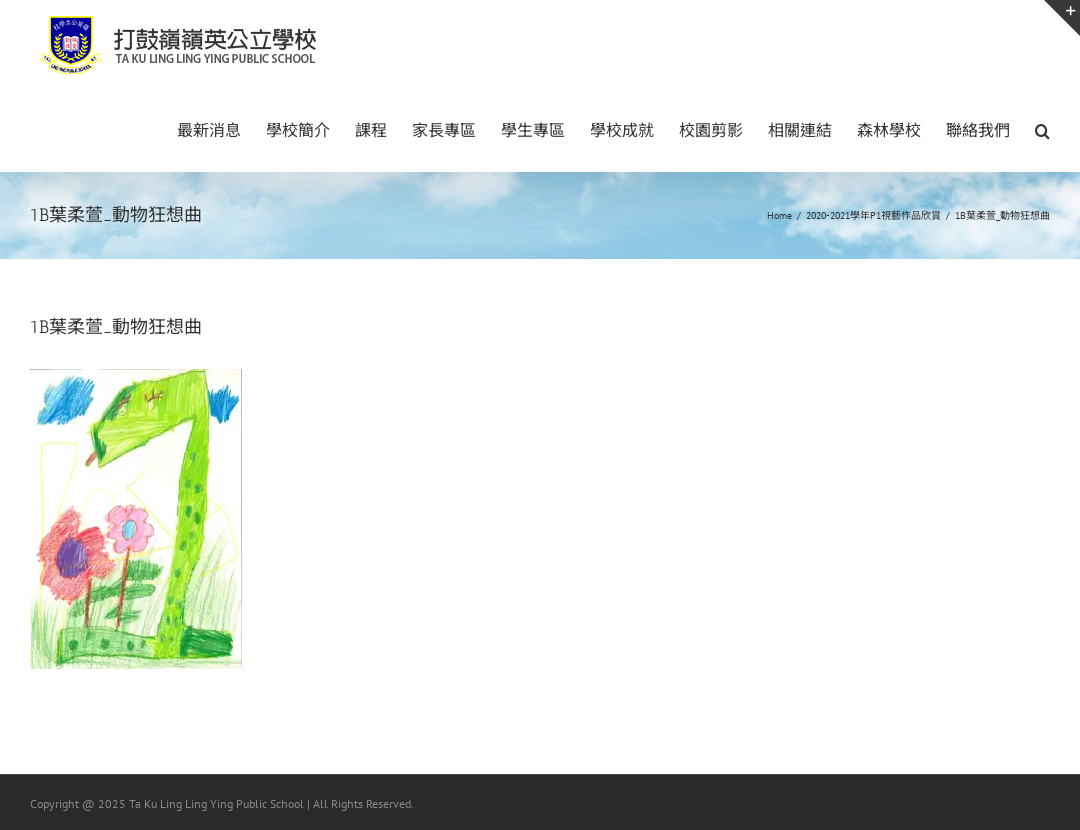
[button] (1042, 129)
